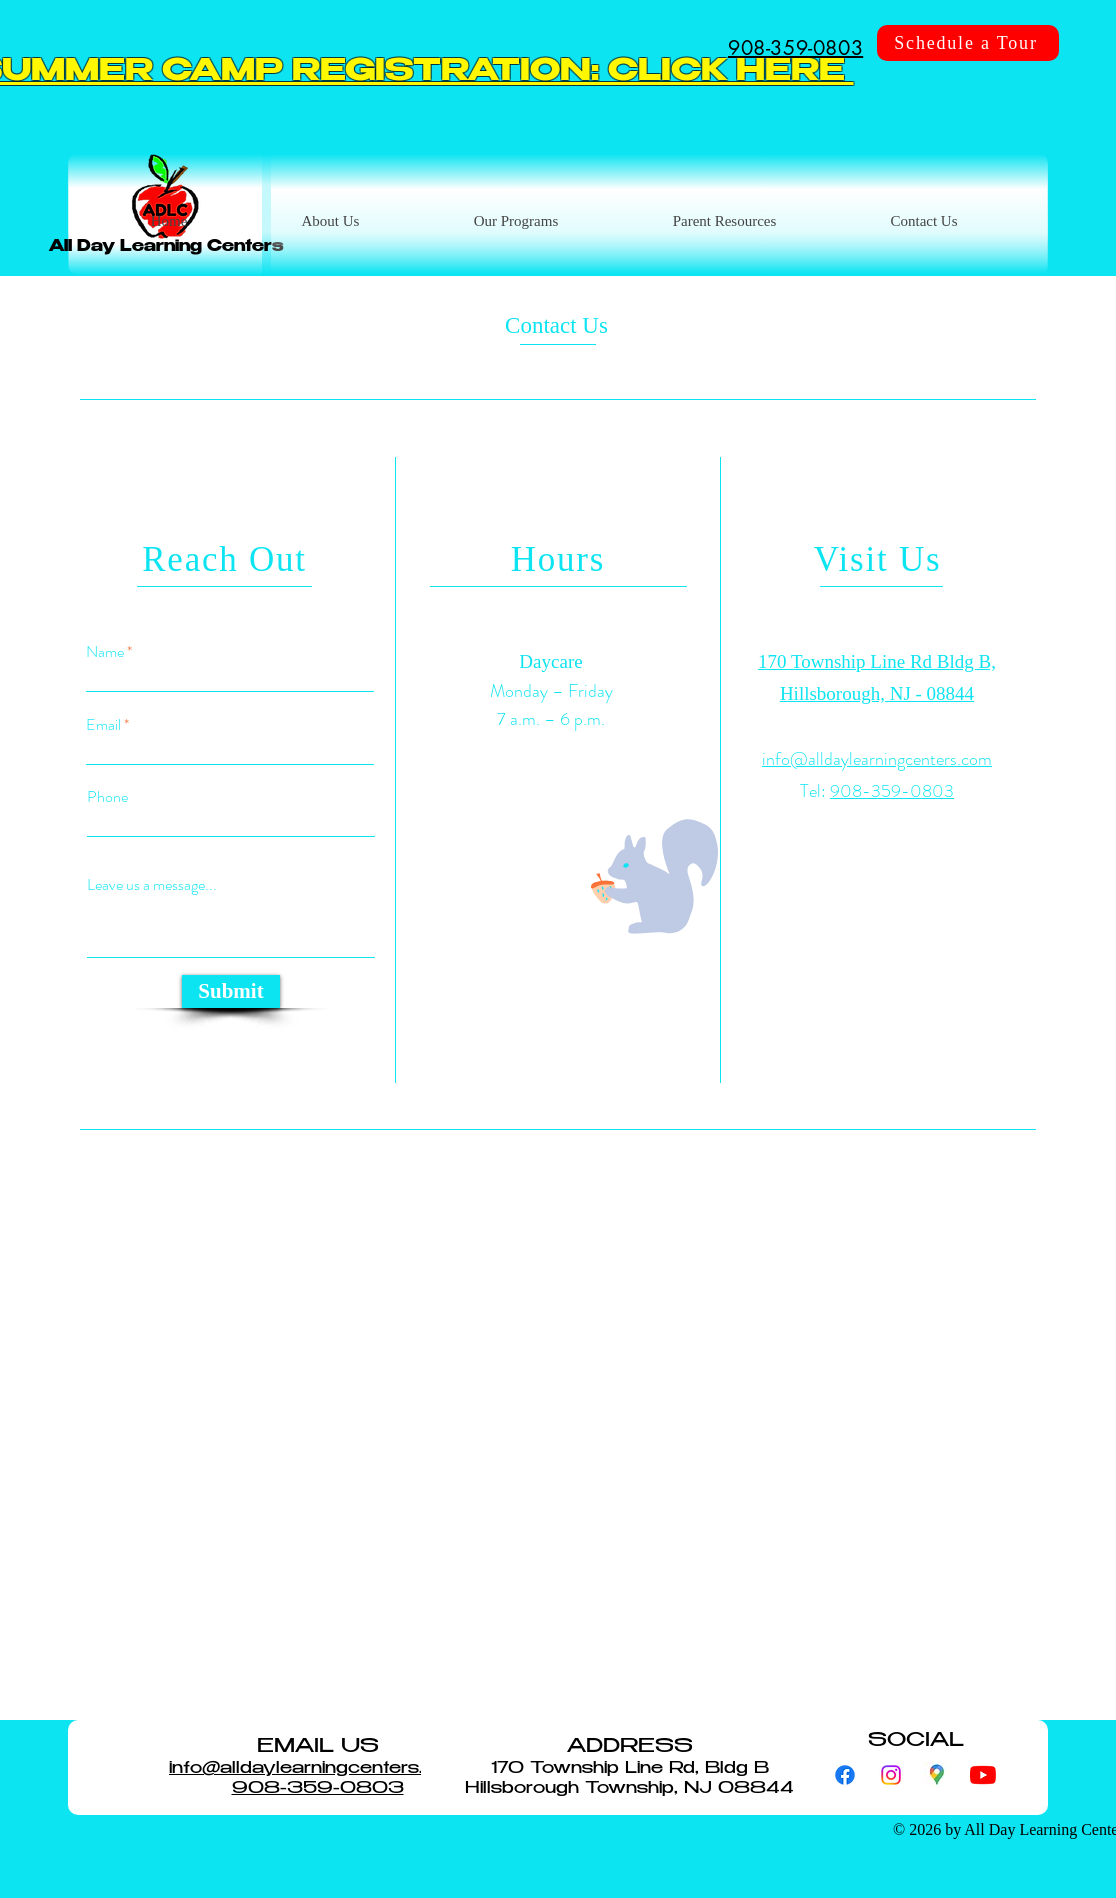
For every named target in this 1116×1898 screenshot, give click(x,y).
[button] (724, 221)
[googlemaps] (937, 1775)
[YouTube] (983, 1775)
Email (103, 725)
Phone (107, 797)
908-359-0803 (892, 791)
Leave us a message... (152, 885)
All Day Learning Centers (166, 247)
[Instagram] (891, 1775)
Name (105, 652)
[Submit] (231, 991)
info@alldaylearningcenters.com (877, 759)
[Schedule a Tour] (968, 43)
